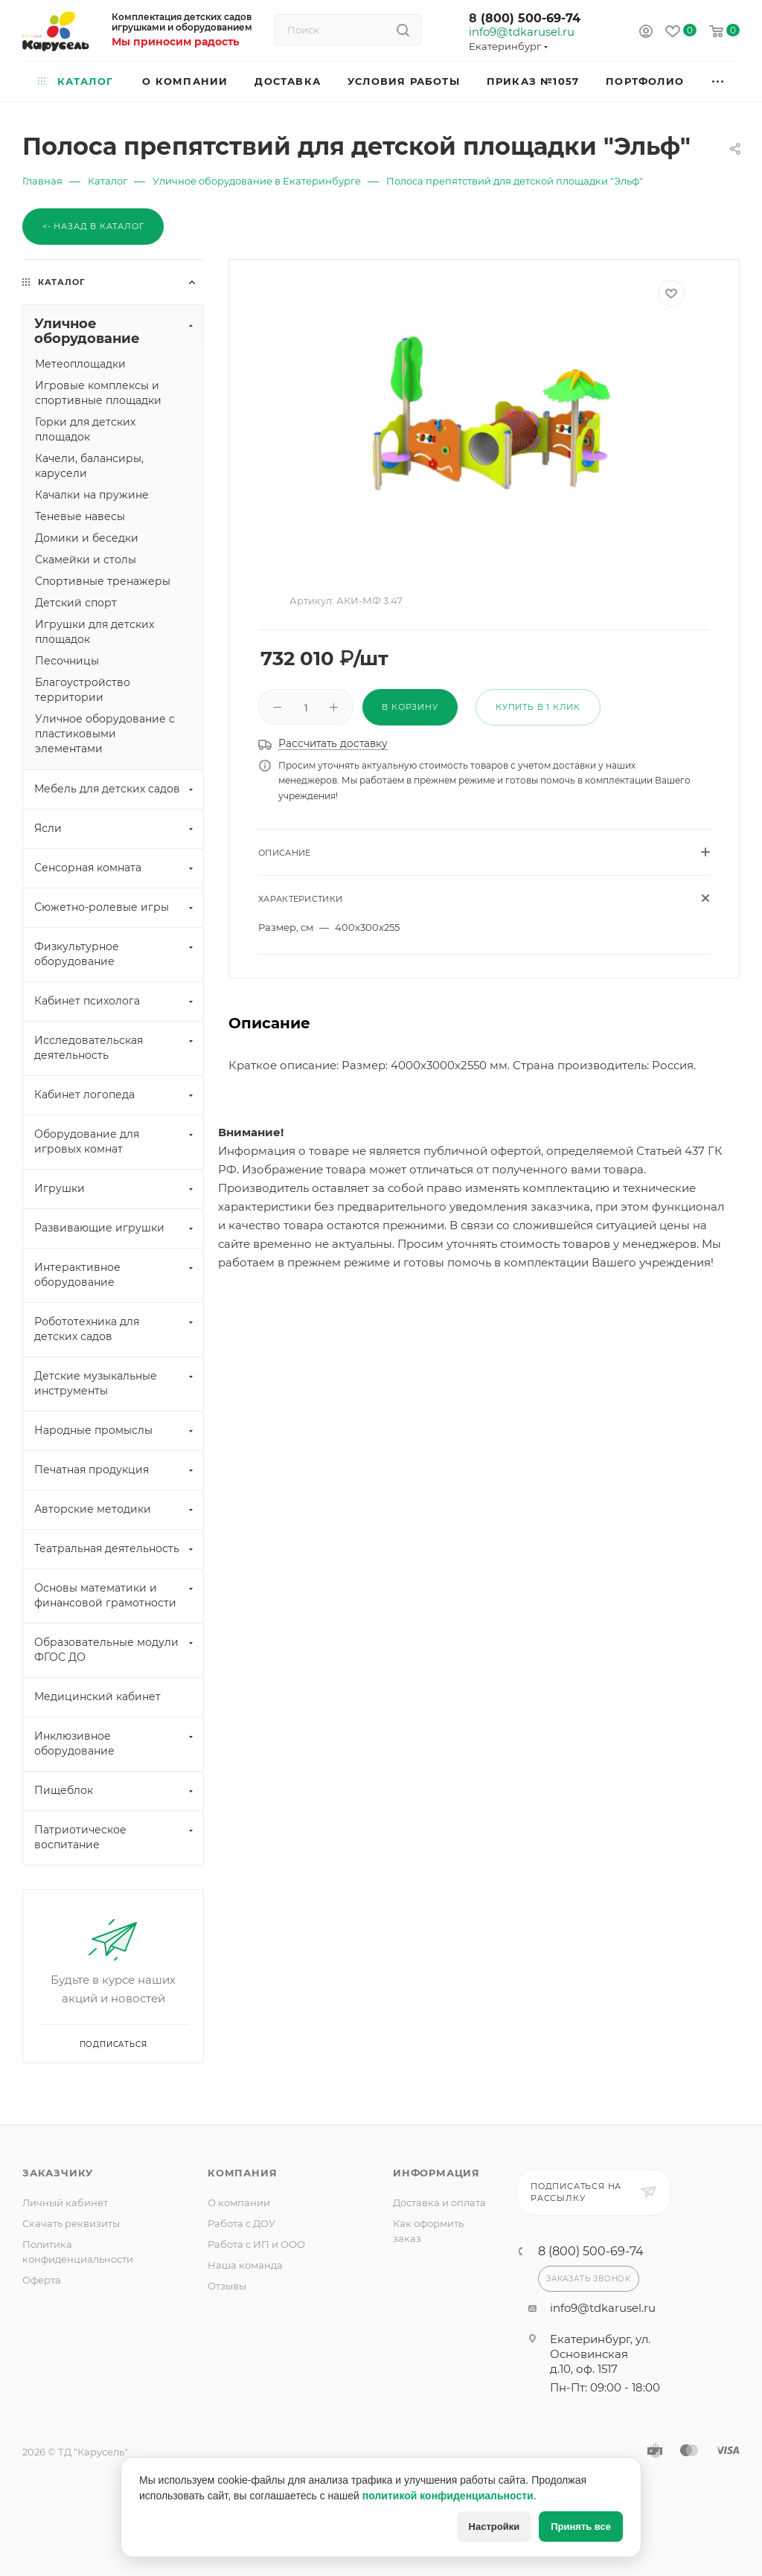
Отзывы (227, 2286)
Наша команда (245, 2265)
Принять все (581, 2526)
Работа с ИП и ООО (256, 2244)
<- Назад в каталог (93, 226)
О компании (239, 2202)
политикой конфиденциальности (448, 2496)
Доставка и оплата (439, 2202)
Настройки (494, 2526)
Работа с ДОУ (241, 2223)
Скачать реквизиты (71, 2223)
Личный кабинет (65, 2202)
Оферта (41, 2280)
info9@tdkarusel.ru (521, 32)
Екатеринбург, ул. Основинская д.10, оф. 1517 (600, 2354)
